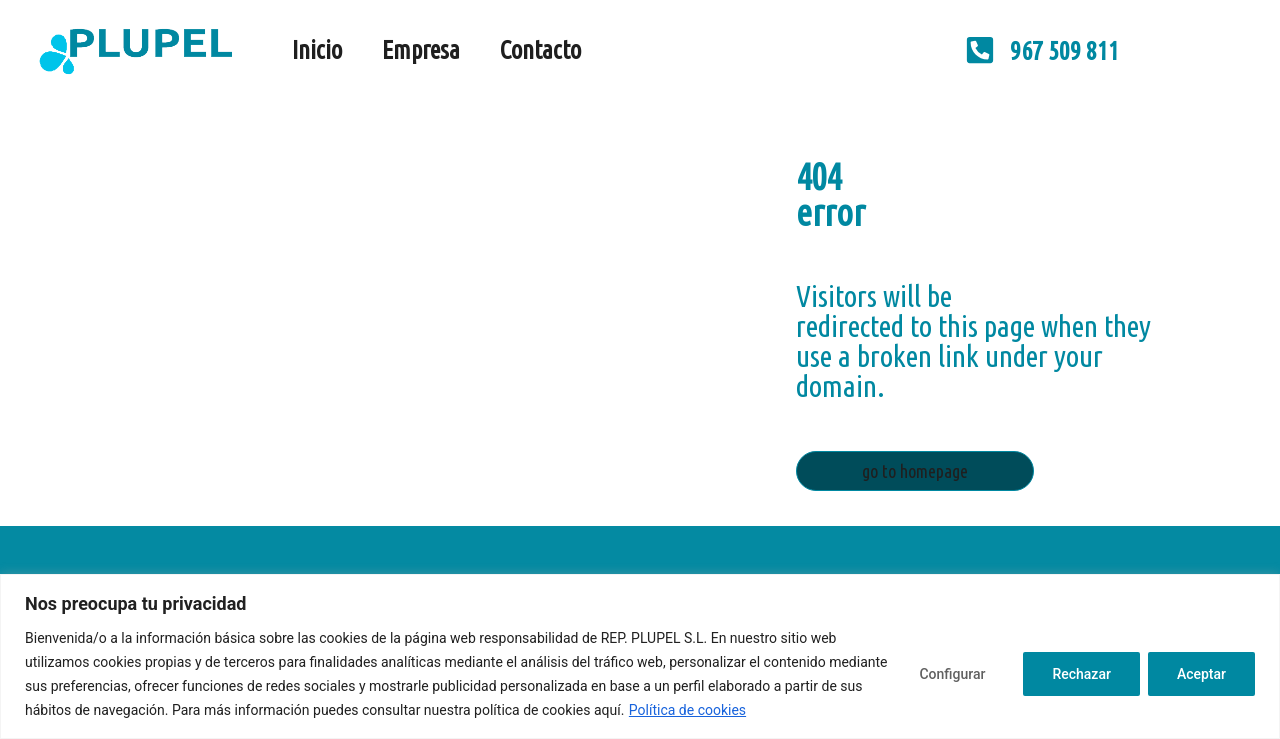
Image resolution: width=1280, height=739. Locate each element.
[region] (640, 656)
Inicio (317, 50)
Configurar (952, 674)
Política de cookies (687, 710)
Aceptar (1201, 674)
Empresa (421, 50)
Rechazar (1081, 674)
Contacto (540, 50)
